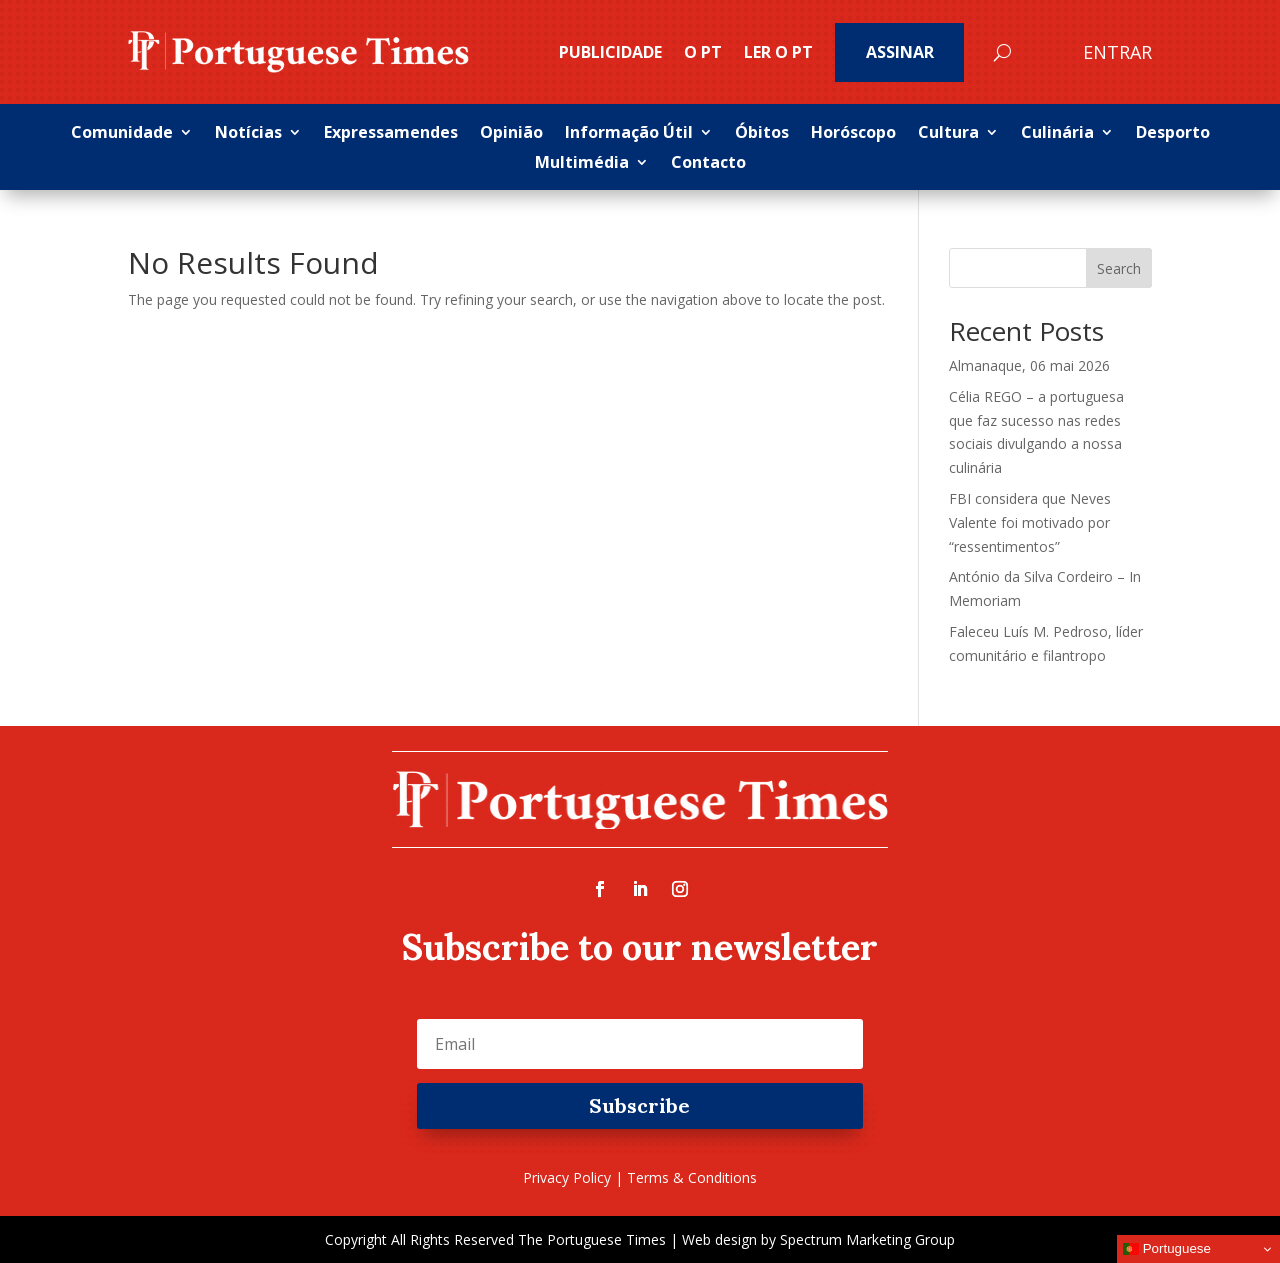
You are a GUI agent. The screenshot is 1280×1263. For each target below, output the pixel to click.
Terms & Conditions (692, 1177)
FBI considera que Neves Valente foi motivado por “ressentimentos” (1030, 522)
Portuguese (1167, 1249)
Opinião (511, 134)
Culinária (1057, 134)
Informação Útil (629, 134)
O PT (703, 52)
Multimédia (582, 164)
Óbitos (762, 134)
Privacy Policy (567, 1177)
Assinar (900, 52)
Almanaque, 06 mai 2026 (1029, 365)
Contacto (708, 164)
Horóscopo (853, 134)
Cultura (948, 134)
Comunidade (122, 134)
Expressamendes (391, 134)
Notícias (248, 134)
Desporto (1173, 134)
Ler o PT (778, 52)
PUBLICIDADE (610, 52)
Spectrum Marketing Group (867, 1239)
